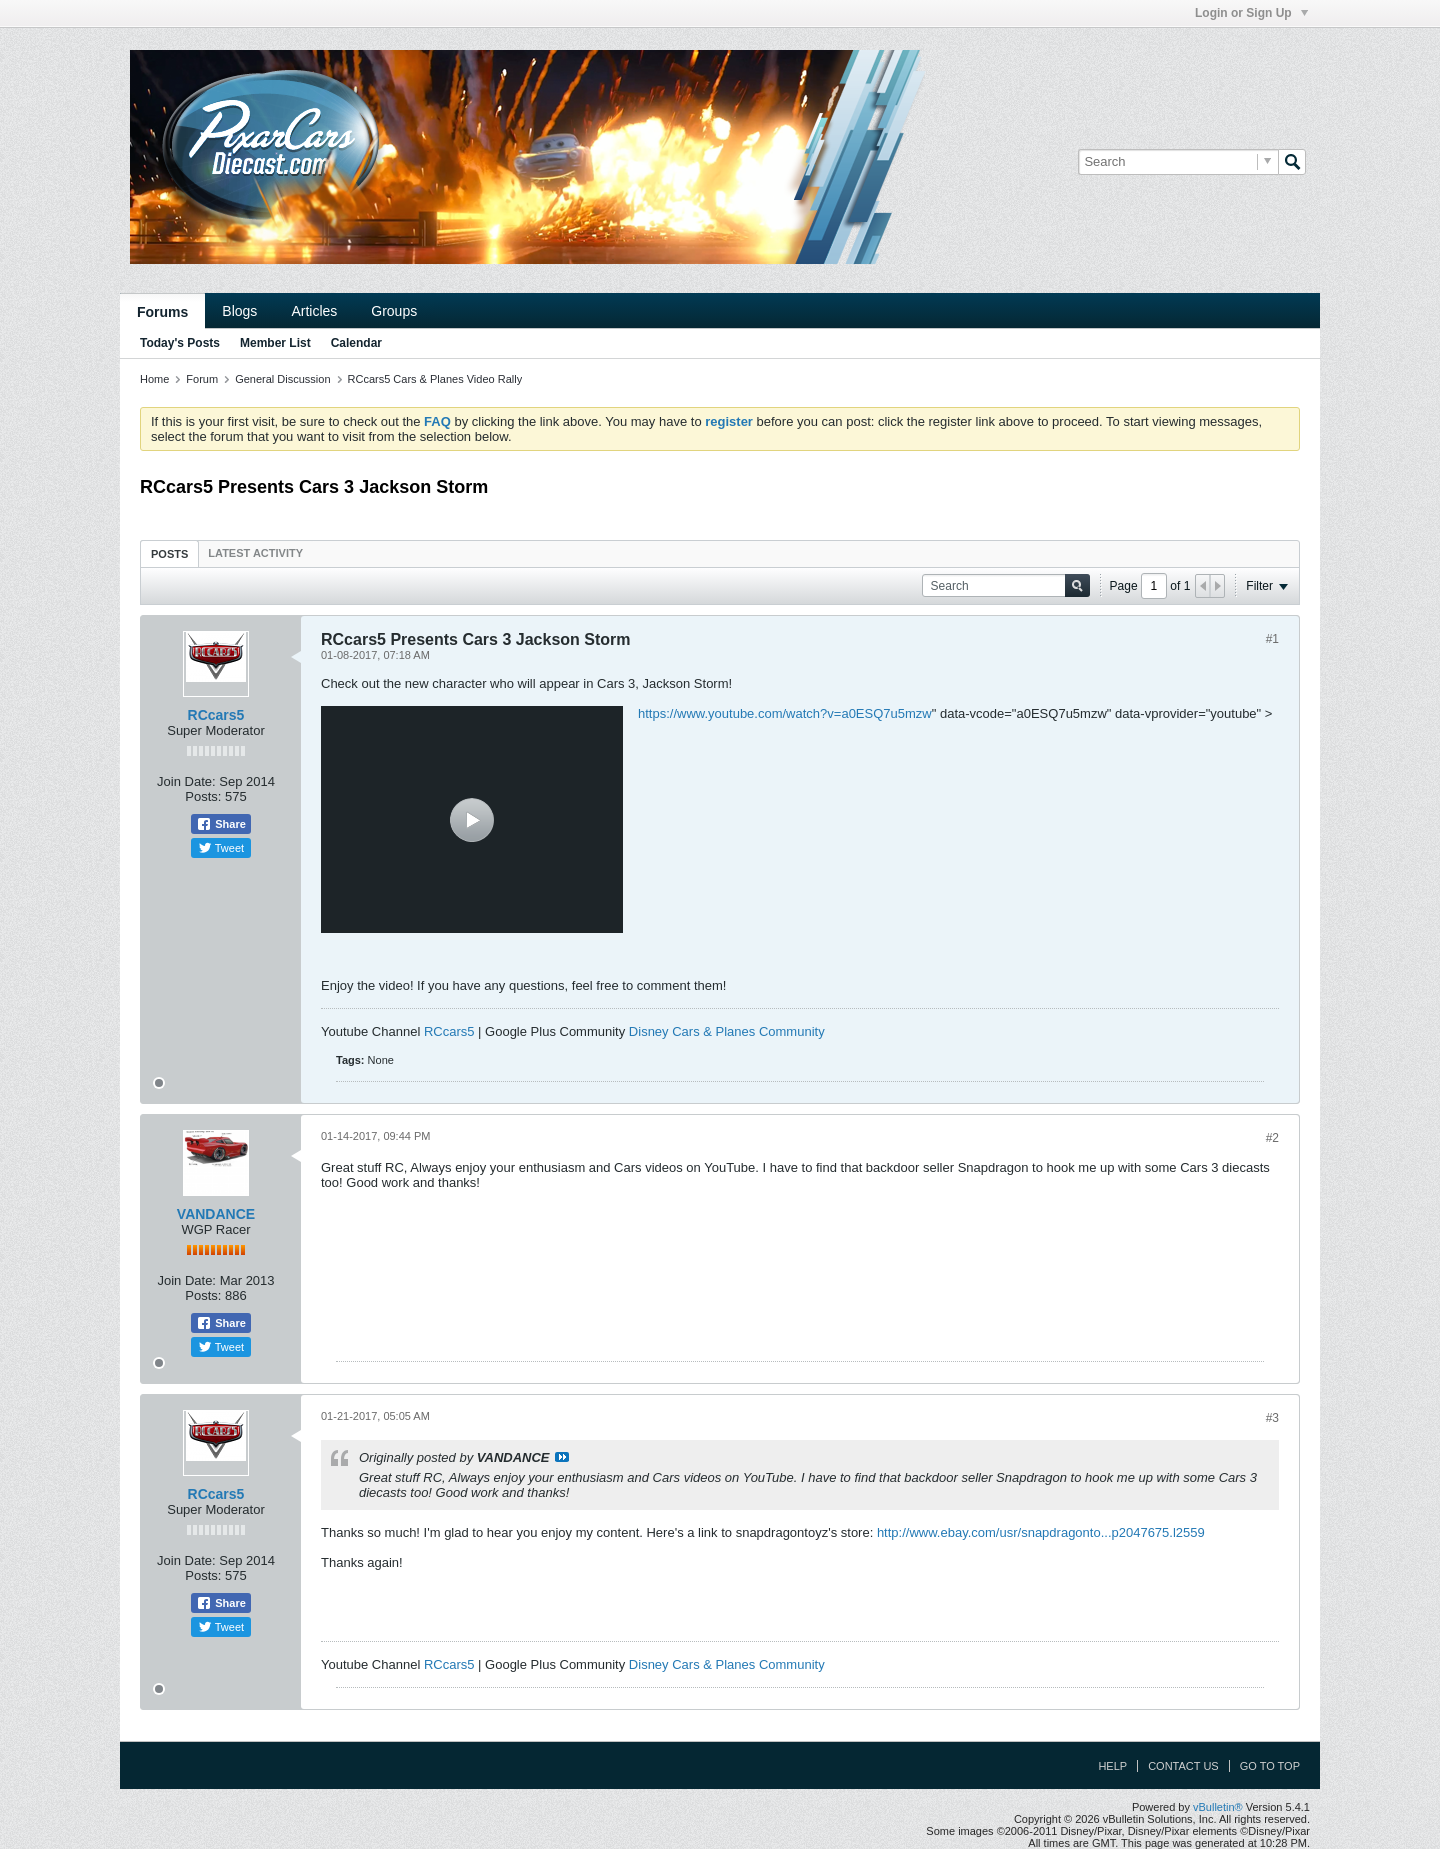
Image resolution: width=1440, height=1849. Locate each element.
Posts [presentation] (169, 554)
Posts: (203, 796)
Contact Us (1183, 1766)
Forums (162, 312)
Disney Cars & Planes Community (727, 1031)
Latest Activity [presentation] (255, 553)
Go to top (1270, 1766)
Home (154, 379)
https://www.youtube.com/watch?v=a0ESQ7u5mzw (785, 713)
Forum (202, 379)
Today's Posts (180, 343)
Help (1112, 1766)
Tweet (221, 848)
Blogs (239, 311)
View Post (562, 1457)
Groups (394, 311)
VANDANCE (216, 1214)
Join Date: (186, 781)
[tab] (169, 553)
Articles (314, 311)
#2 (1272, 1138)
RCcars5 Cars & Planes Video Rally (435, 379)
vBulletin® (1218, 1807)
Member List (275, 343)
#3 (1272, 1418)
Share (221, 824)
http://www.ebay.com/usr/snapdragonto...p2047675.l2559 (1041, 1532)
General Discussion (282, 379)
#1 (1272, 639)
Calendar (356, 343)
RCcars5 (216, 715)
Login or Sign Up (1251, 13)
